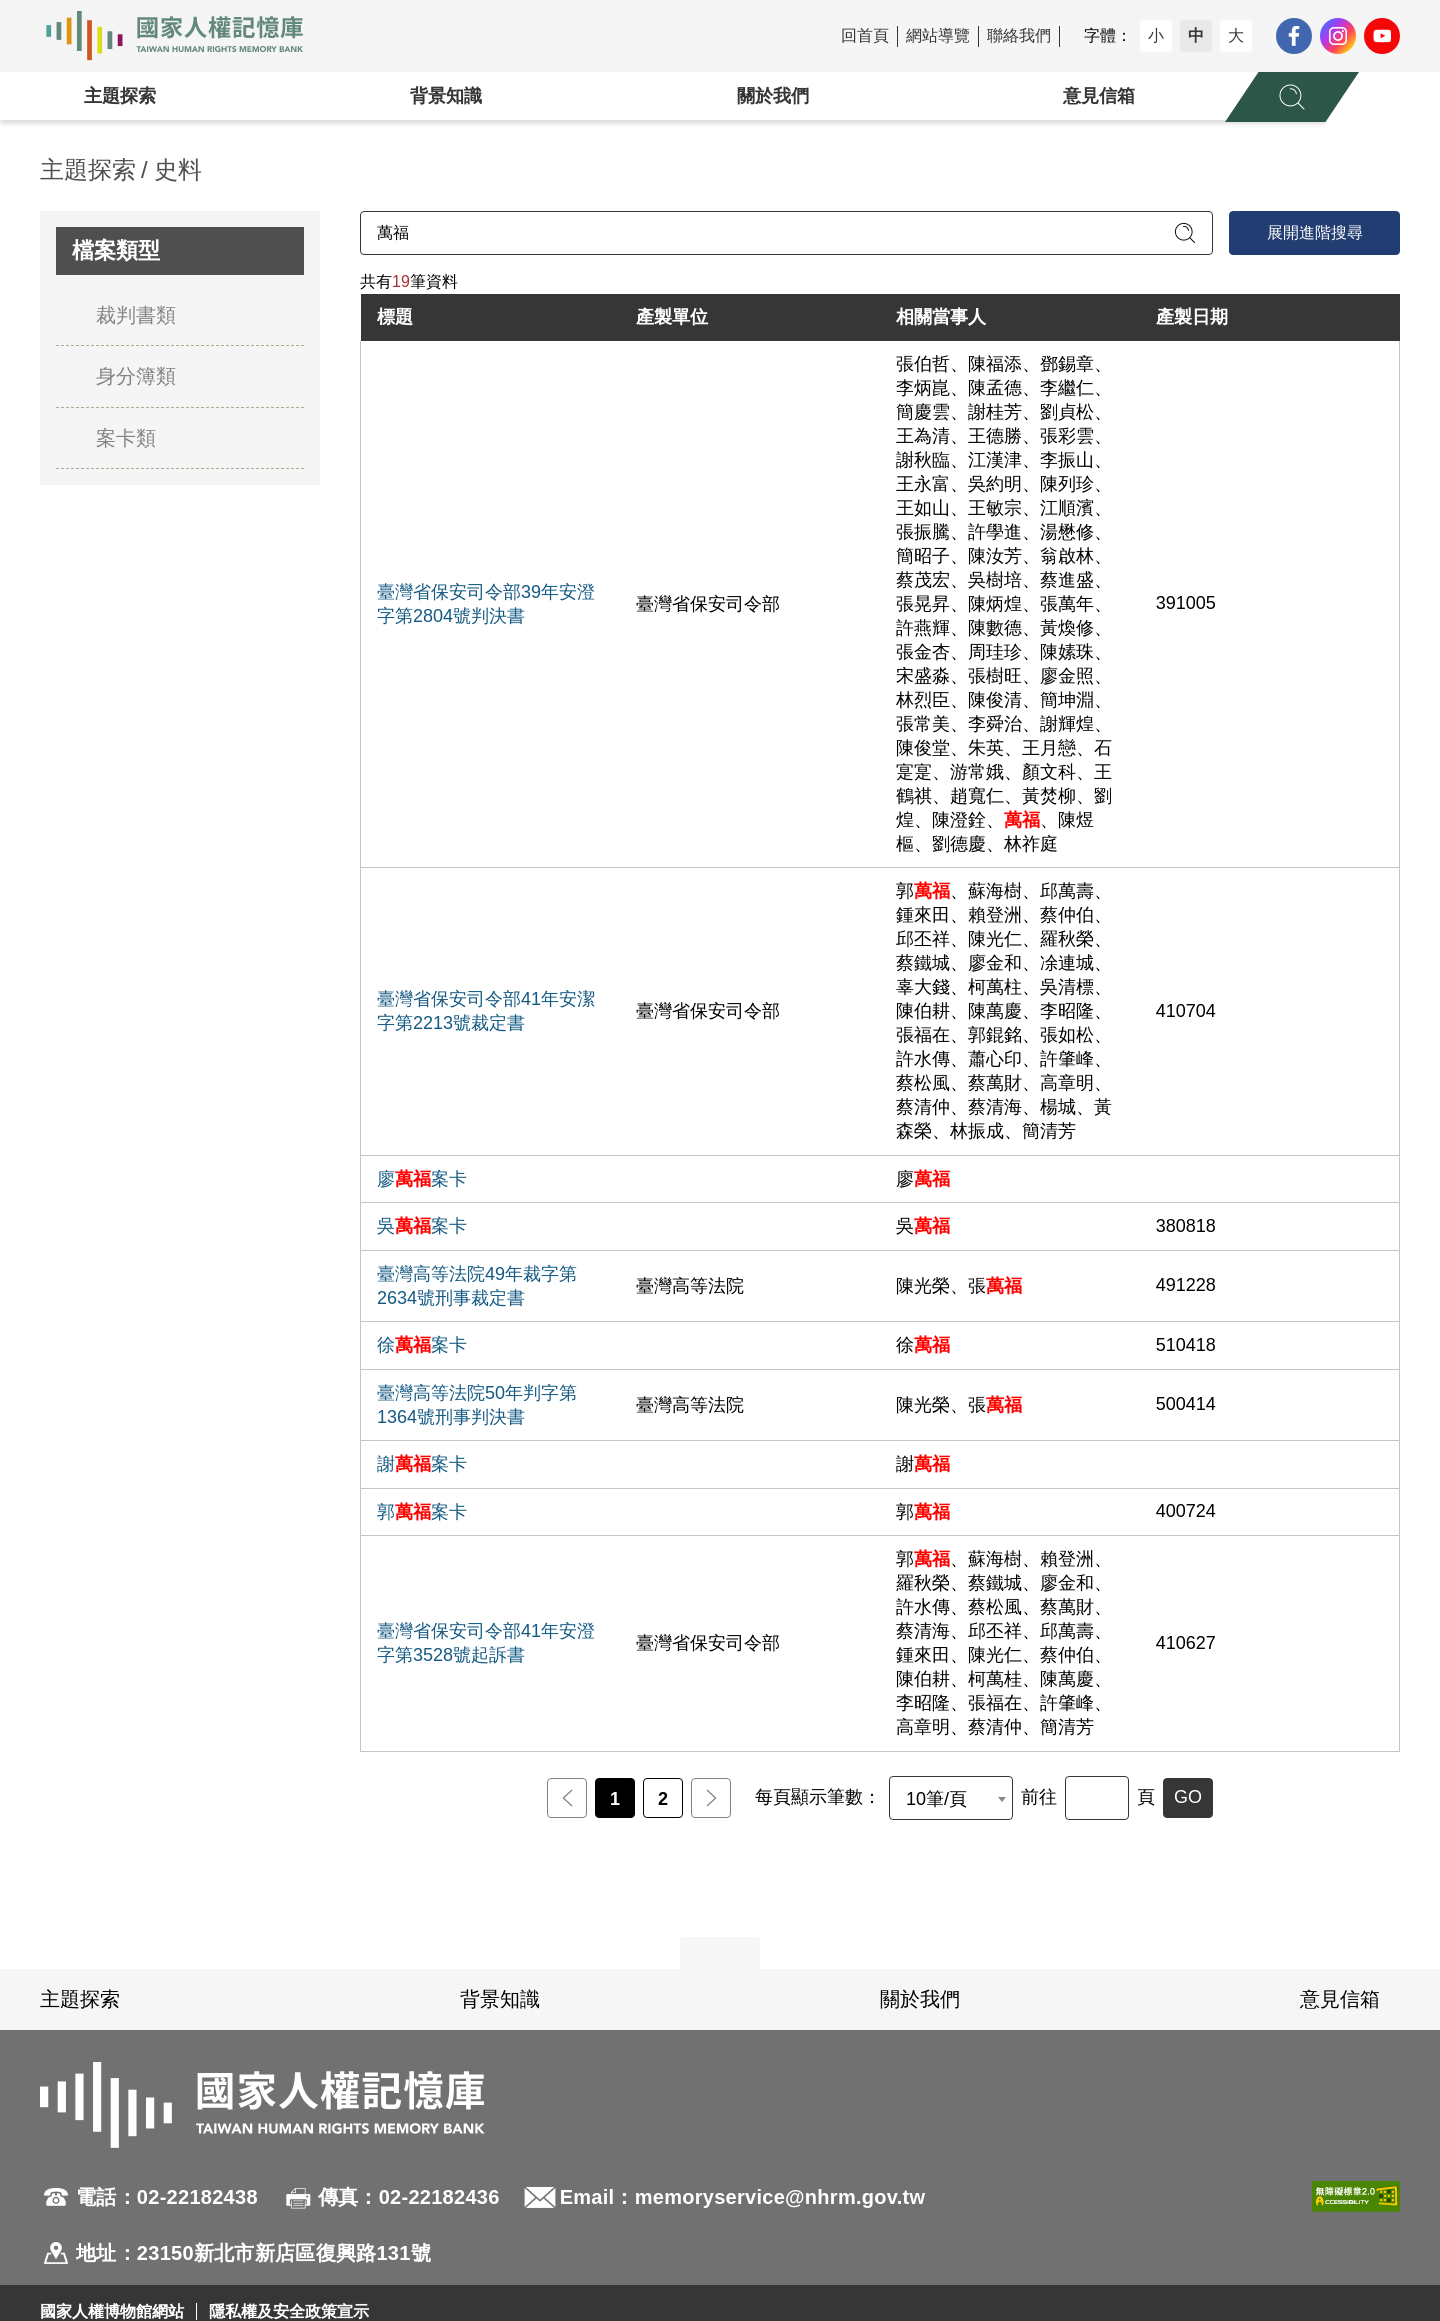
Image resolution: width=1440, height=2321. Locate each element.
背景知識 (446, 96)
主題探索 (120, 96)
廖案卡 (422, 1179)
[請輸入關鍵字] (786, 233)
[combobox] (951, 1798)
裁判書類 (136, 315)
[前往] (1097, 1798)
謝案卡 (422, 1464)
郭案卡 (422, 1512)
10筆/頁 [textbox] (936, 1799)
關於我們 (773, 96)
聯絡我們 (1019, 35)
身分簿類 (136, 376)
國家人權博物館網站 (112, 2311)
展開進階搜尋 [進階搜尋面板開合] (1315, 232)
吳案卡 (422, 1226)
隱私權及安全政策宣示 (289, 2311)
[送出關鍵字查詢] (1185, 233)
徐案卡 (422, 1345)
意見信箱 (1099, 96)
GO (1188, 1797)
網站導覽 (938, 35)
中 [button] (1196, 35)
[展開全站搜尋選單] (1292, 97)
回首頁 (865, 35)
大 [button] (1236, 35)
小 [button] (1156, 35)
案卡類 (126, 438)
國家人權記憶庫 (186, 36)
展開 (720, 1953)
